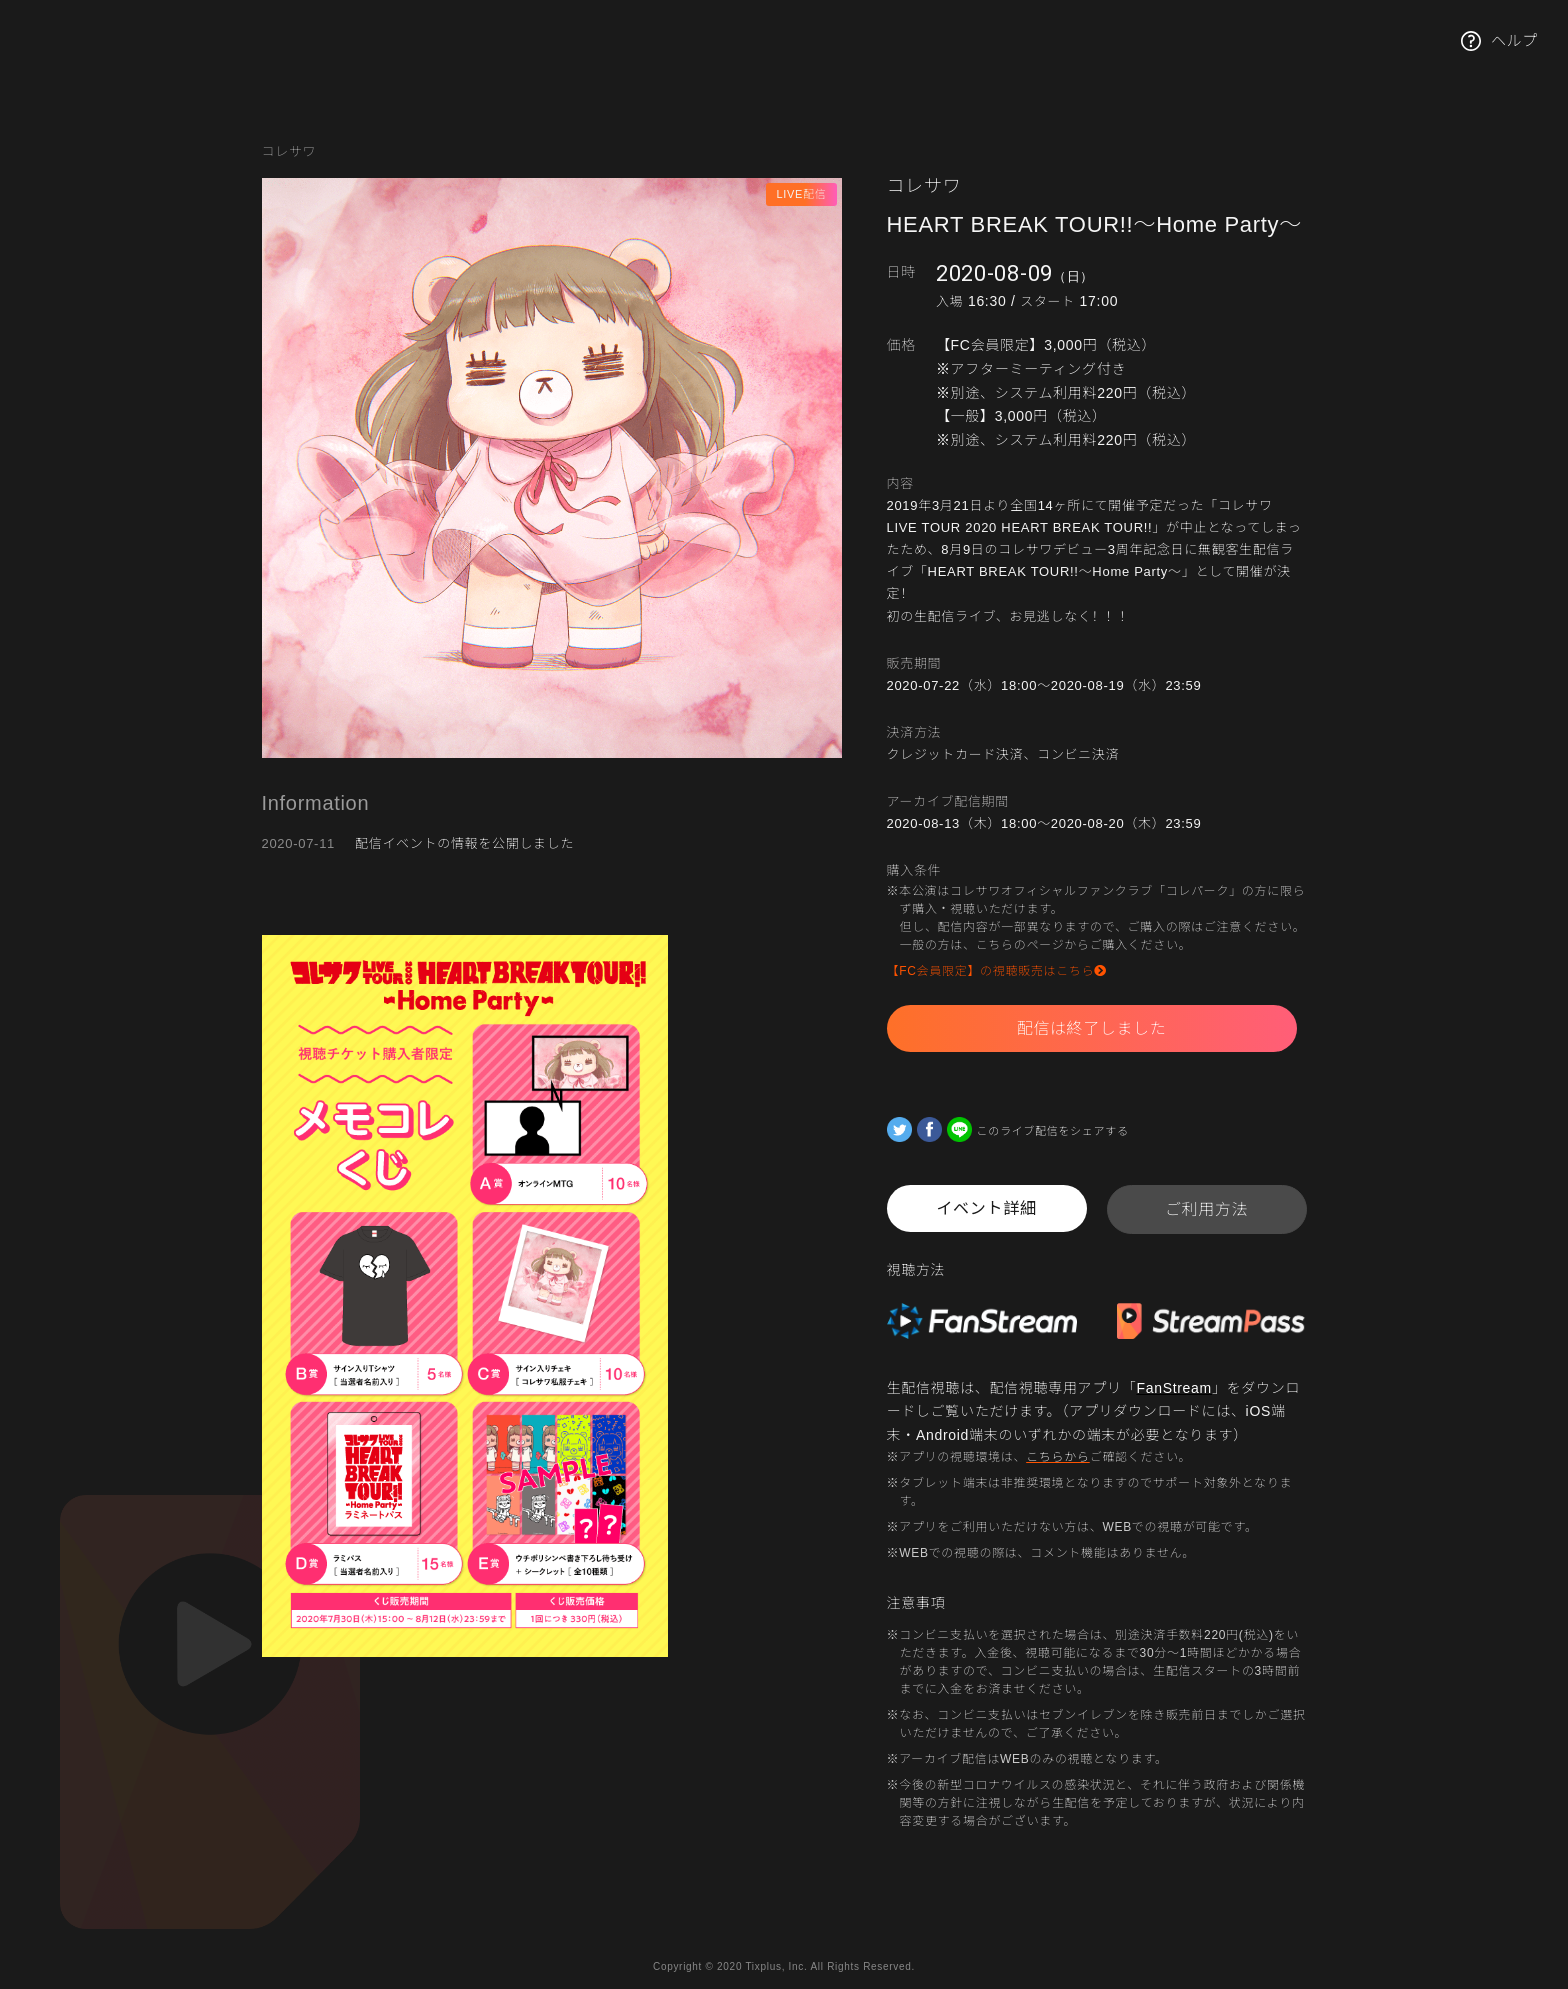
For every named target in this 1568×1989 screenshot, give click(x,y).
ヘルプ (1499, 41)
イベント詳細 (986, 1208)
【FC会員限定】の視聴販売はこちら (997, 971)
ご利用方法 (1207, 1209)
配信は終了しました (1091, 1028)
